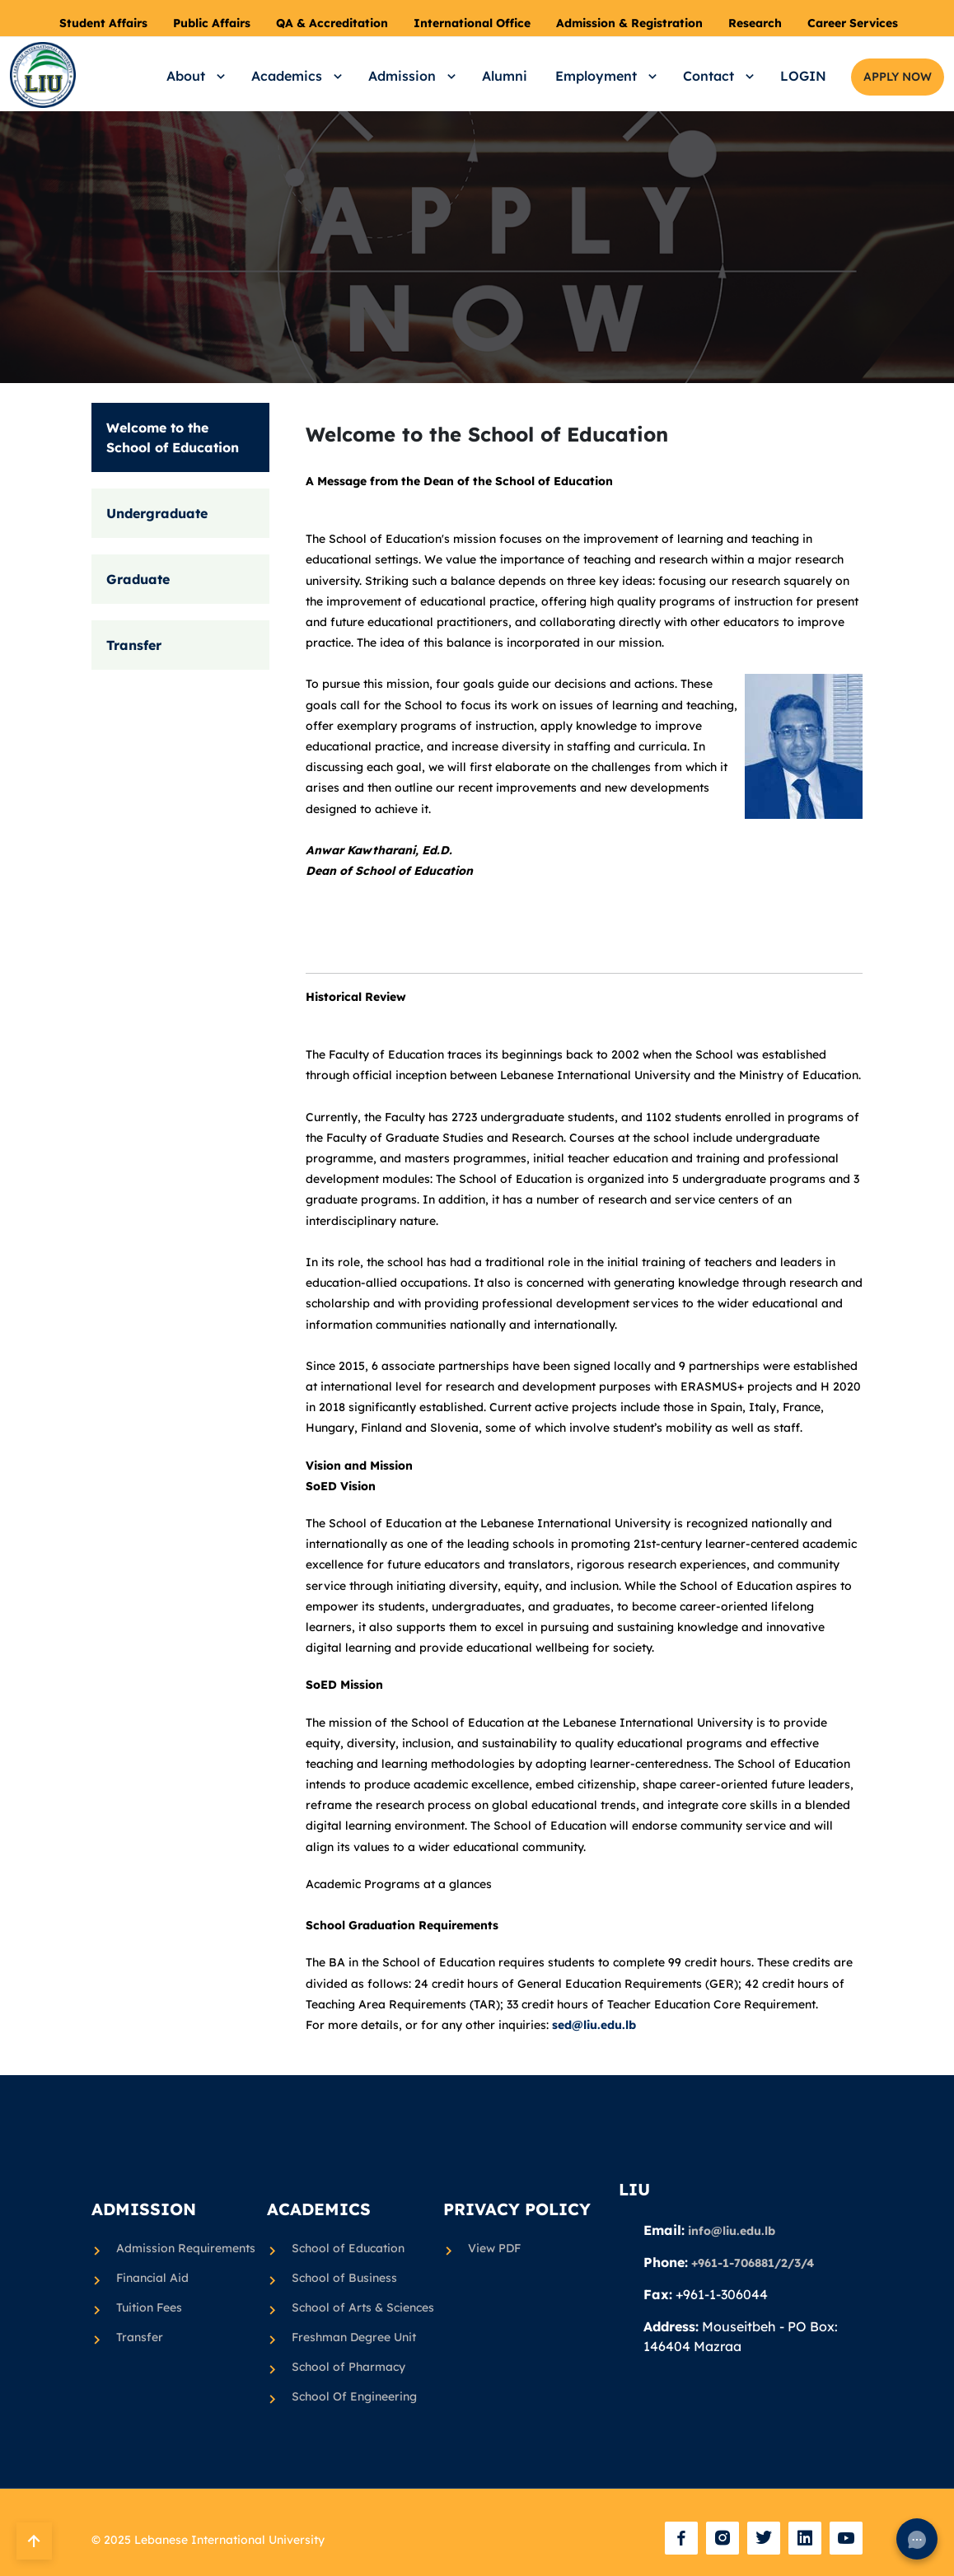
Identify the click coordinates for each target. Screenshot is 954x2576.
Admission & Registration (629, 23)
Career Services (852, 23)
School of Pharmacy (348, 2367)
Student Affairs (103, 23)
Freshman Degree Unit (354, 2338)
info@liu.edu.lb (731, 2230)
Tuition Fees (149, 2308)
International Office (472, 23)
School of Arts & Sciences (357, 2308)
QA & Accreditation (332, 23)
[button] (193, 75)
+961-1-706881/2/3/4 (752, 2263)
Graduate (138, 579)
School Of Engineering (354, 2397)
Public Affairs (211, 23)
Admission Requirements (181, 2249)
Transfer (133, 645)
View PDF (494, 2248)
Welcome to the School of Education (172, 437)
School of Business (344, 2278)
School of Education (348, 2249)
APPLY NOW (897, 76)
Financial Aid (152, 2278)
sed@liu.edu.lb (592, 2024)
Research (755, 23)
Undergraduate (157, 513)
